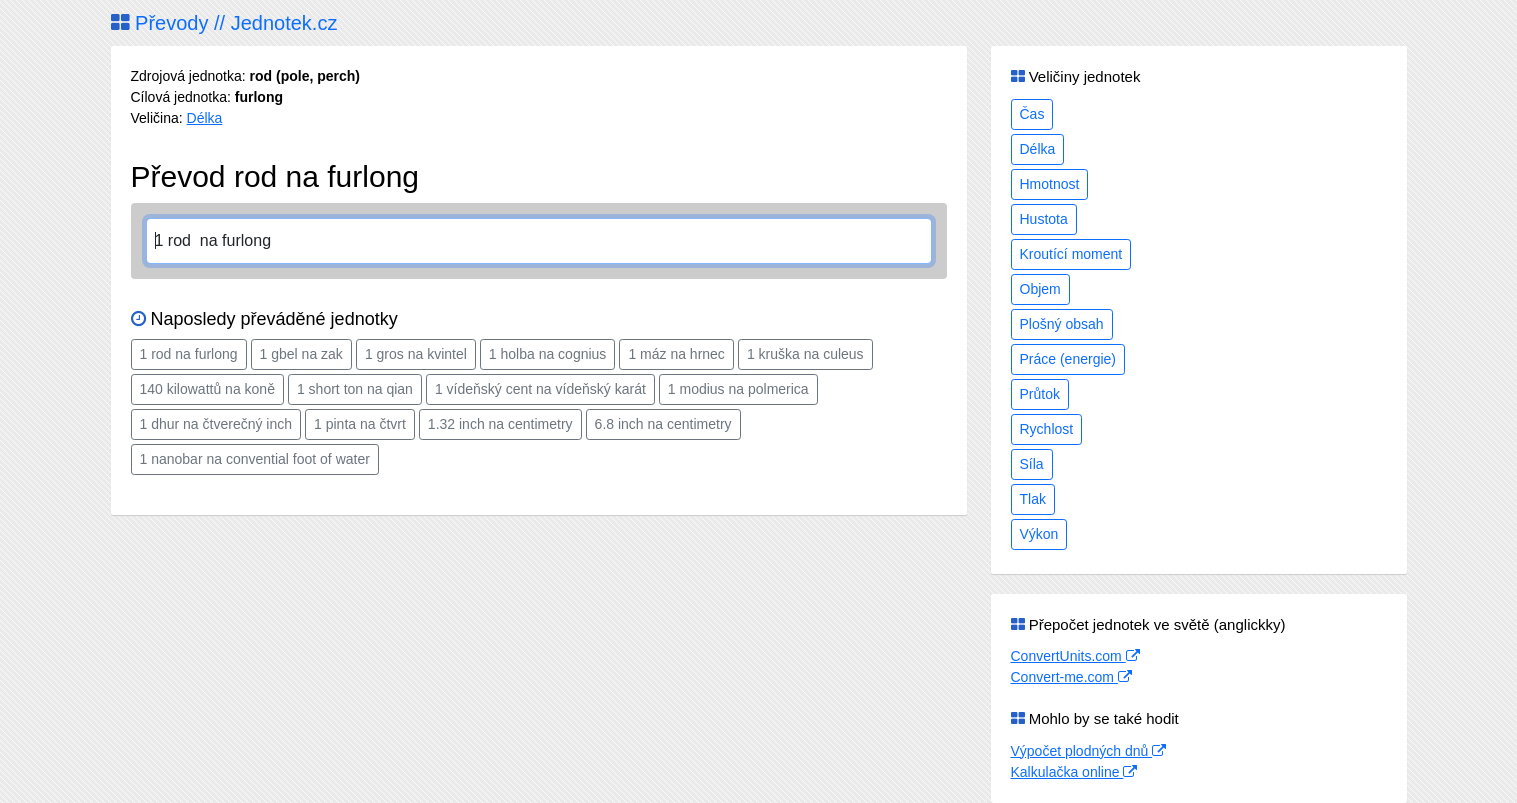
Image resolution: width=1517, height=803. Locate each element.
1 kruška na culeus (805, 354)
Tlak (1033, 499)
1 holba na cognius (548, 354)
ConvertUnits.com (1075, 656)
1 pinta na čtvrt (360, 424)
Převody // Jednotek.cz (224, 23)
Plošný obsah (1062, 324)
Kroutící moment (1071, 254)
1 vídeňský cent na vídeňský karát (540, 389)
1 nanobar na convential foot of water (255, 459)
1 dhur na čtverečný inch (216, 424)
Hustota (1044, 219)
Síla (1032, 464)
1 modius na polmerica (738, 389)
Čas (1032, 114)
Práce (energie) (1068, 359)
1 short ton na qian (355, 389)
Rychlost (1047, 429)
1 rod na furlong (189, 354)
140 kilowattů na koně (207, 389)
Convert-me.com (1071, 677)
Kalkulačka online (1074, 772)
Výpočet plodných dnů (1089, 751)
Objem (1040, 289)
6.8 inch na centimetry (663, 424)
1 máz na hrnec (676, 354)
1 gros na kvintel (416, 354)
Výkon (1039, 534)
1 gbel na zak (301, 354)
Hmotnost (1050, 184)
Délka (205, 118)
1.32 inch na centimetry (500, 424)
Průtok (1040, 394)
